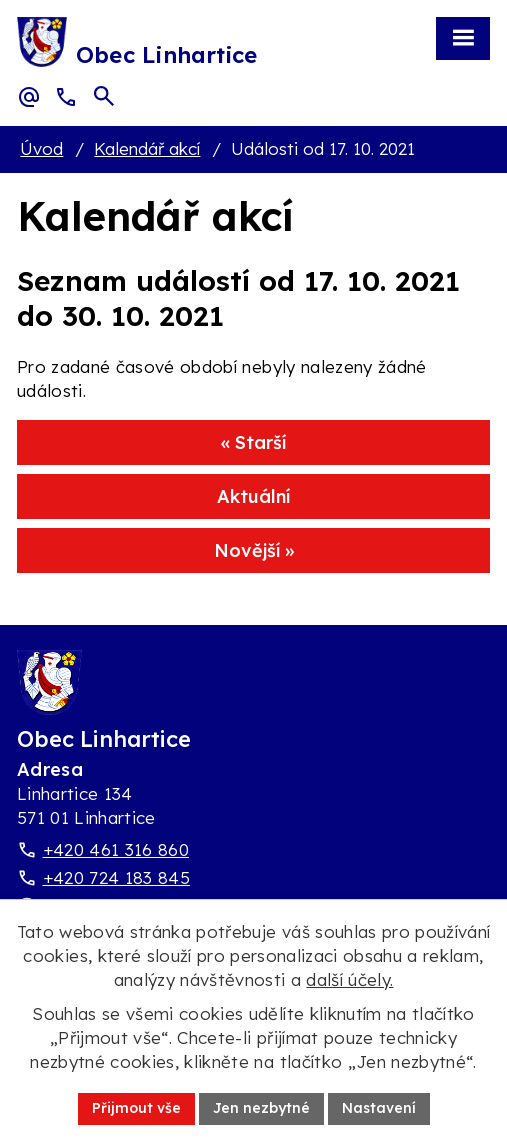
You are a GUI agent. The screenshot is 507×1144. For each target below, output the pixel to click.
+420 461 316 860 (116, 849)
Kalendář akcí (147, 148)
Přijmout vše (136, 1108)
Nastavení (379, 1108)
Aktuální (253, 496)
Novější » (254, 550)
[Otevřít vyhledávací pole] (104, 96)
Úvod (41, 148)
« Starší (253, 442)
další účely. (349, 979)
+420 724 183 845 (116, 877)
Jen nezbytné (261, 1108)
